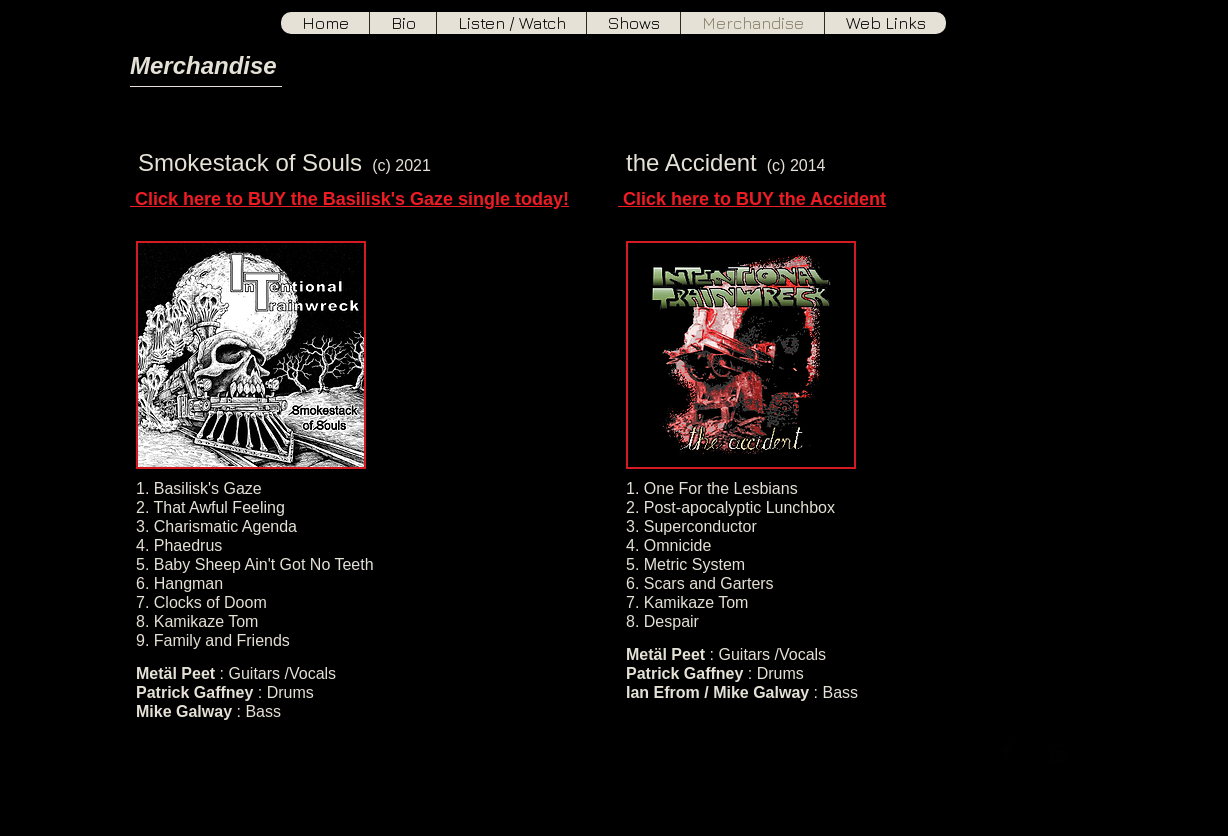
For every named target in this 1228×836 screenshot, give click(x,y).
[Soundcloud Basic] (1084, 751)
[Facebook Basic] (1006, 751)
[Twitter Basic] (1032, 751)
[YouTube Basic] (1058, 751)
